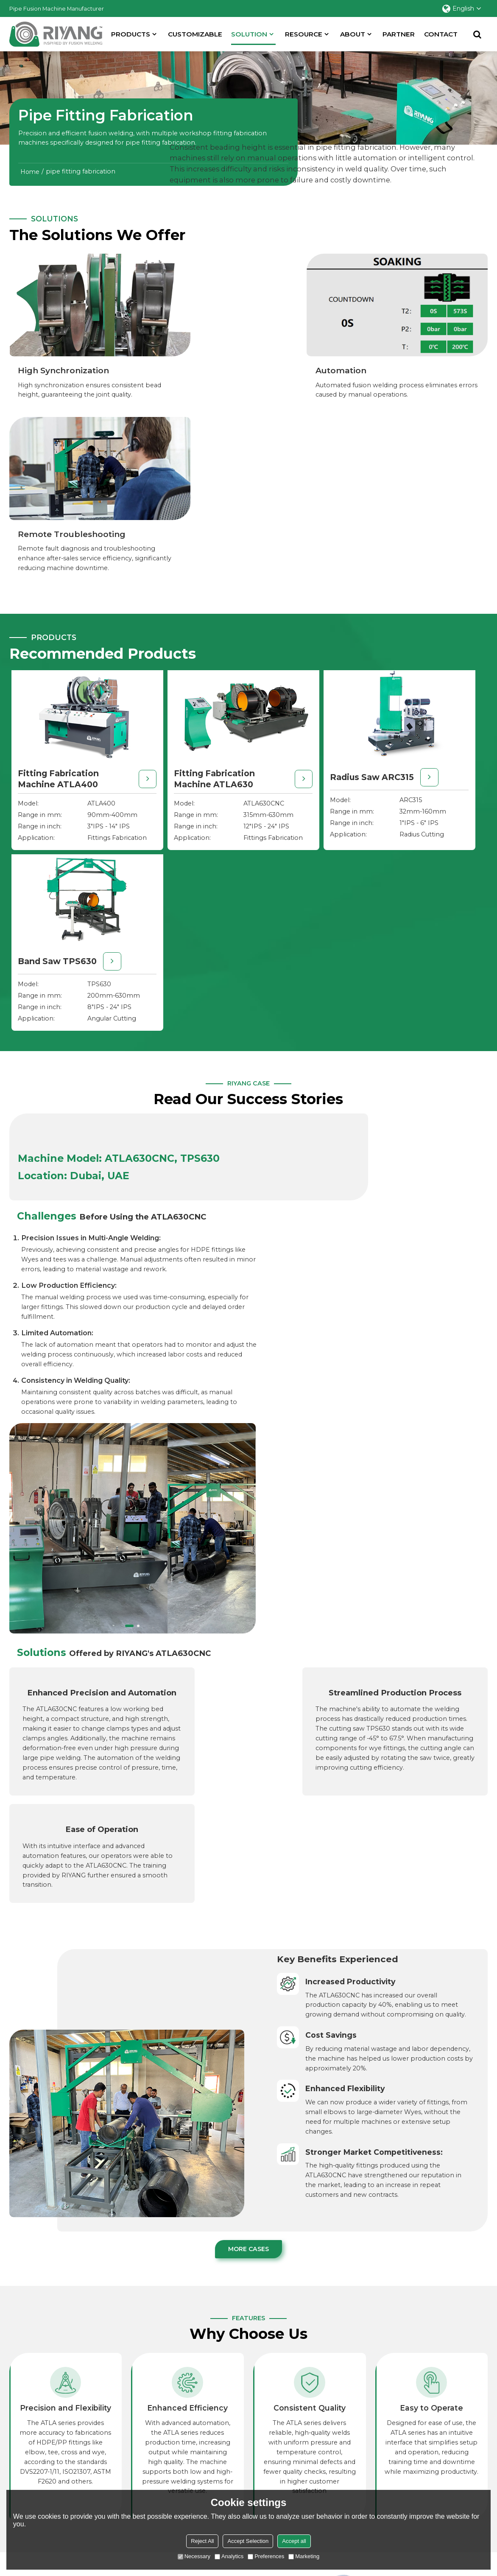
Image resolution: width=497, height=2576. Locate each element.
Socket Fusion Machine (45, 2431)
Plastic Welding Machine (46, 2442)
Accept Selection (247, 2541)
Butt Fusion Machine (41, 2408)
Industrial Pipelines (203, 2442)
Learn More (43, 2078)
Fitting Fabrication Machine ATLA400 (43, 598)
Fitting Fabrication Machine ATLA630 (162, 598)
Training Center (341, 2431)
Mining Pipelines (199, 2431)
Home (29, 171)
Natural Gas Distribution (210, 2419)
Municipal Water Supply (211, 2408)
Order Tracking (340, 2454)
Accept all (294, 2541)
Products (131, 34)
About (353, 34)
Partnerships (465, 2431)
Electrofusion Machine (43, 2465)
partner (399, 34)
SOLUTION (254, 37)
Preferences (266, 2556)
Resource (304, 34)
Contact (441, 34)
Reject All (202, 2541)
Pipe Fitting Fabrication (210, 2454)
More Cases (248, 1642)
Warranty (331, 2465)
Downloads (334, 2476)
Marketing (303, 2556)
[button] (375, 1022)
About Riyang (466, 2408)
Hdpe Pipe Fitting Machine (50, 2419)
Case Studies (464, 2419)
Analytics (229, 2556)
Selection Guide (341, 2408)
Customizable (196, 34)
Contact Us (462, 2442)
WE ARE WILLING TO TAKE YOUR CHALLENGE (333, 2205)
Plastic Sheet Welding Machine (56, 2454)
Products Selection (346, 2419)
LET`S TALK (280, 2303)
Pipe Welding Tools (39, 2476)
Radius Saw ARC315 (282, 587)
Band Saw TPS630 (398, 587)
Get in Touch (57, 2245)
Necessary (194, 2556)
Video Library (337, 2442)
